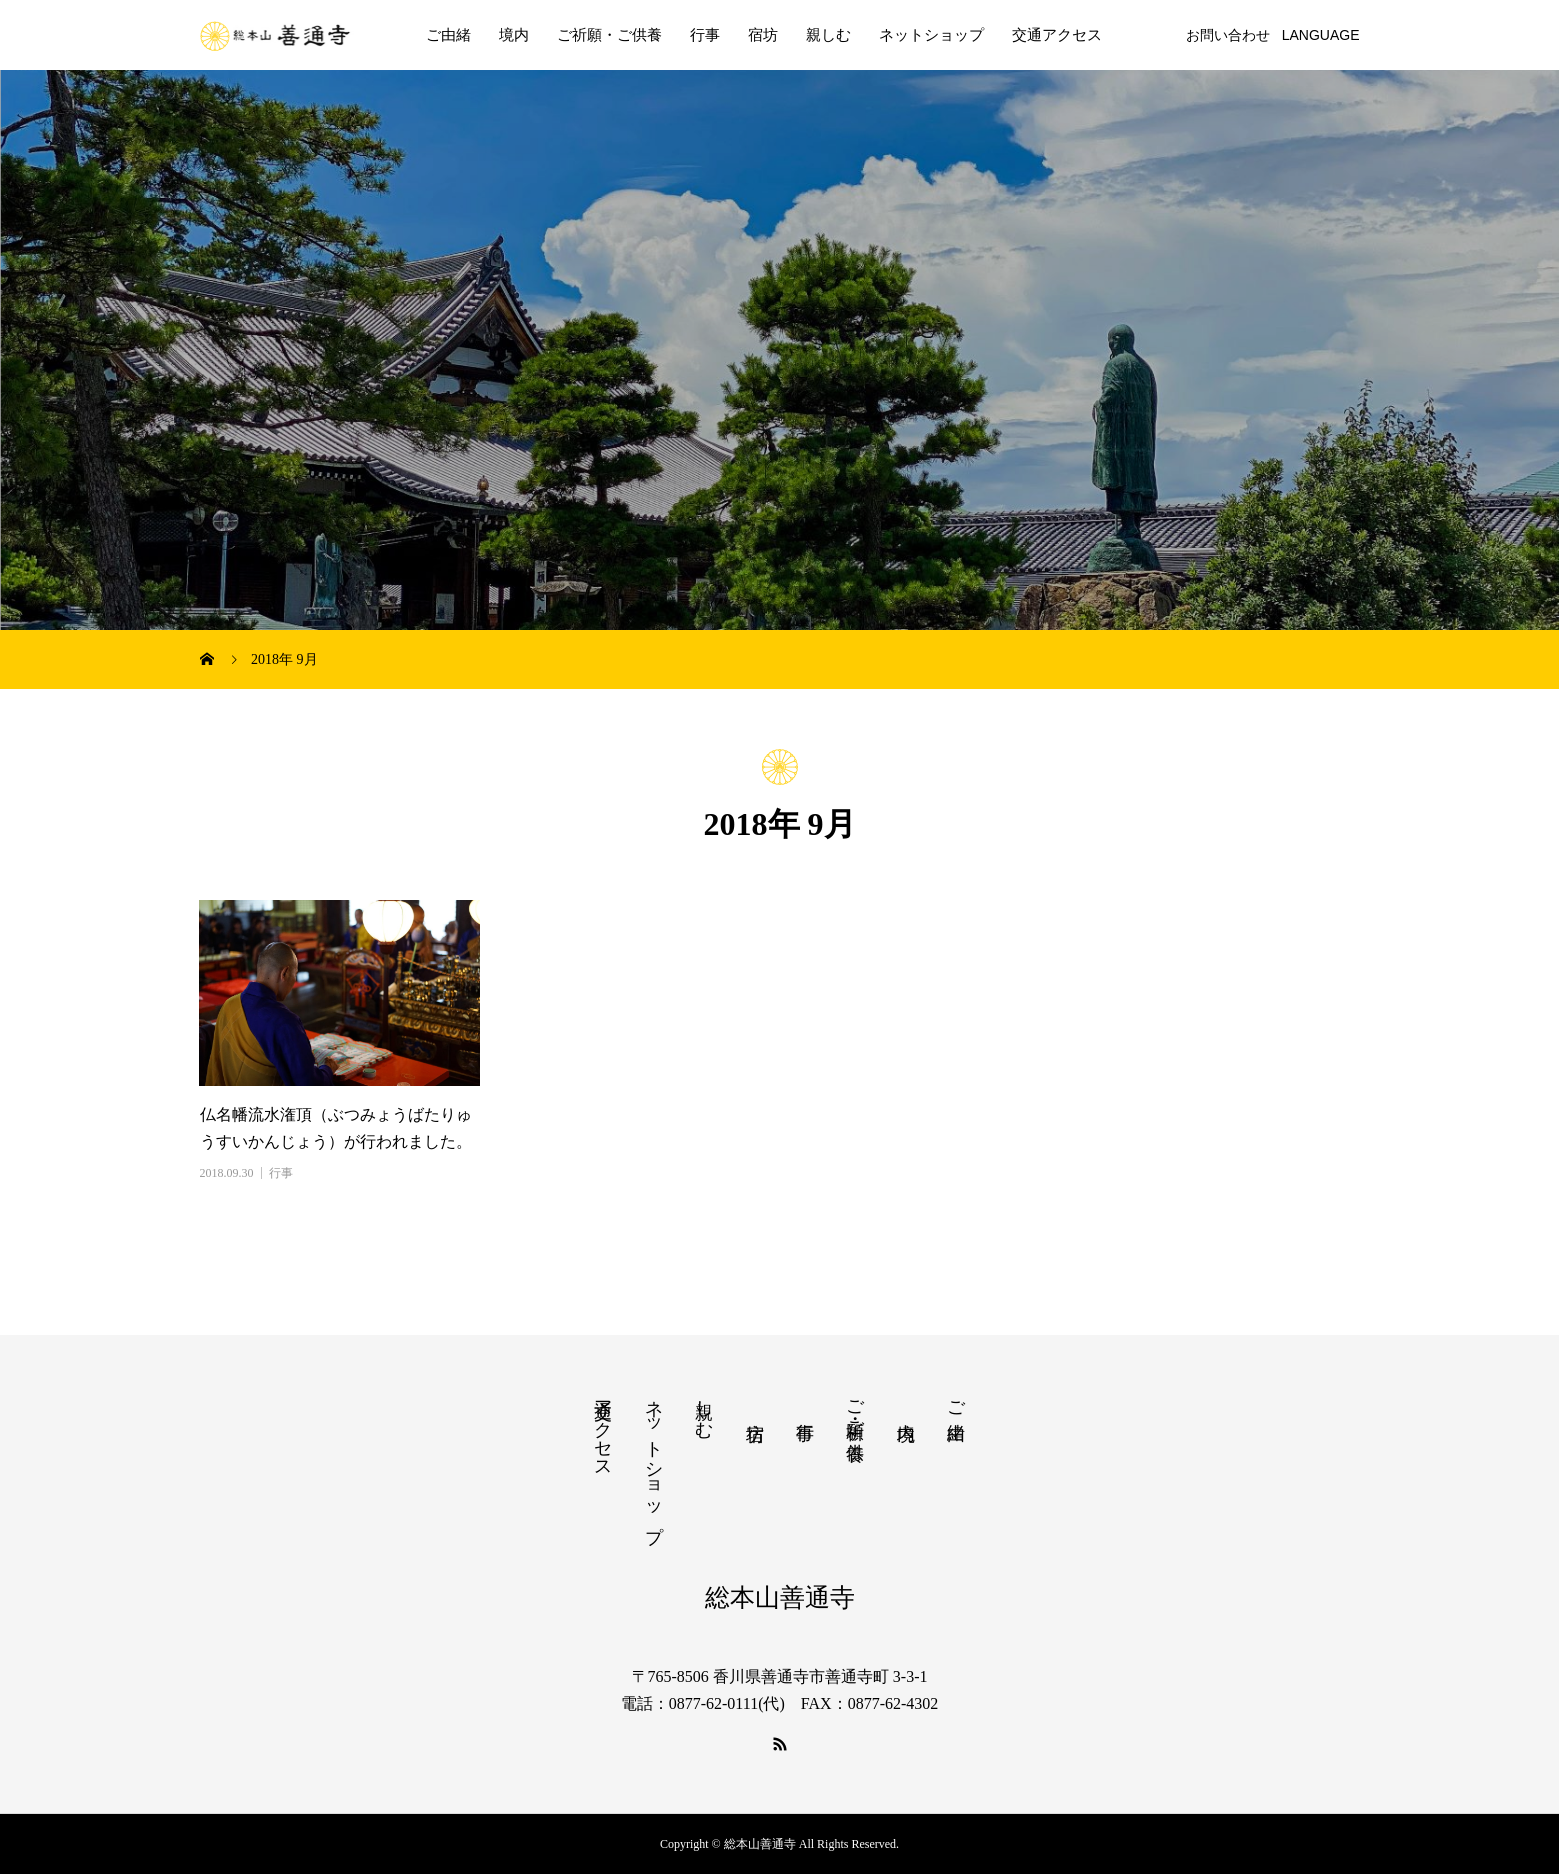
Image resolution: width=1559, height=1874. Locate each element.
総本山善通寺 (780, 1597)
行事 (705, 35)
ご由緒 (448, 35)
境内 (514, 35)
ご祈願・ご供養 (609, 35)
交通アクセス (1057, 35)
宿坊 (763, 35)
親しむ (828, 35)
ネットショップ (931, 35)
